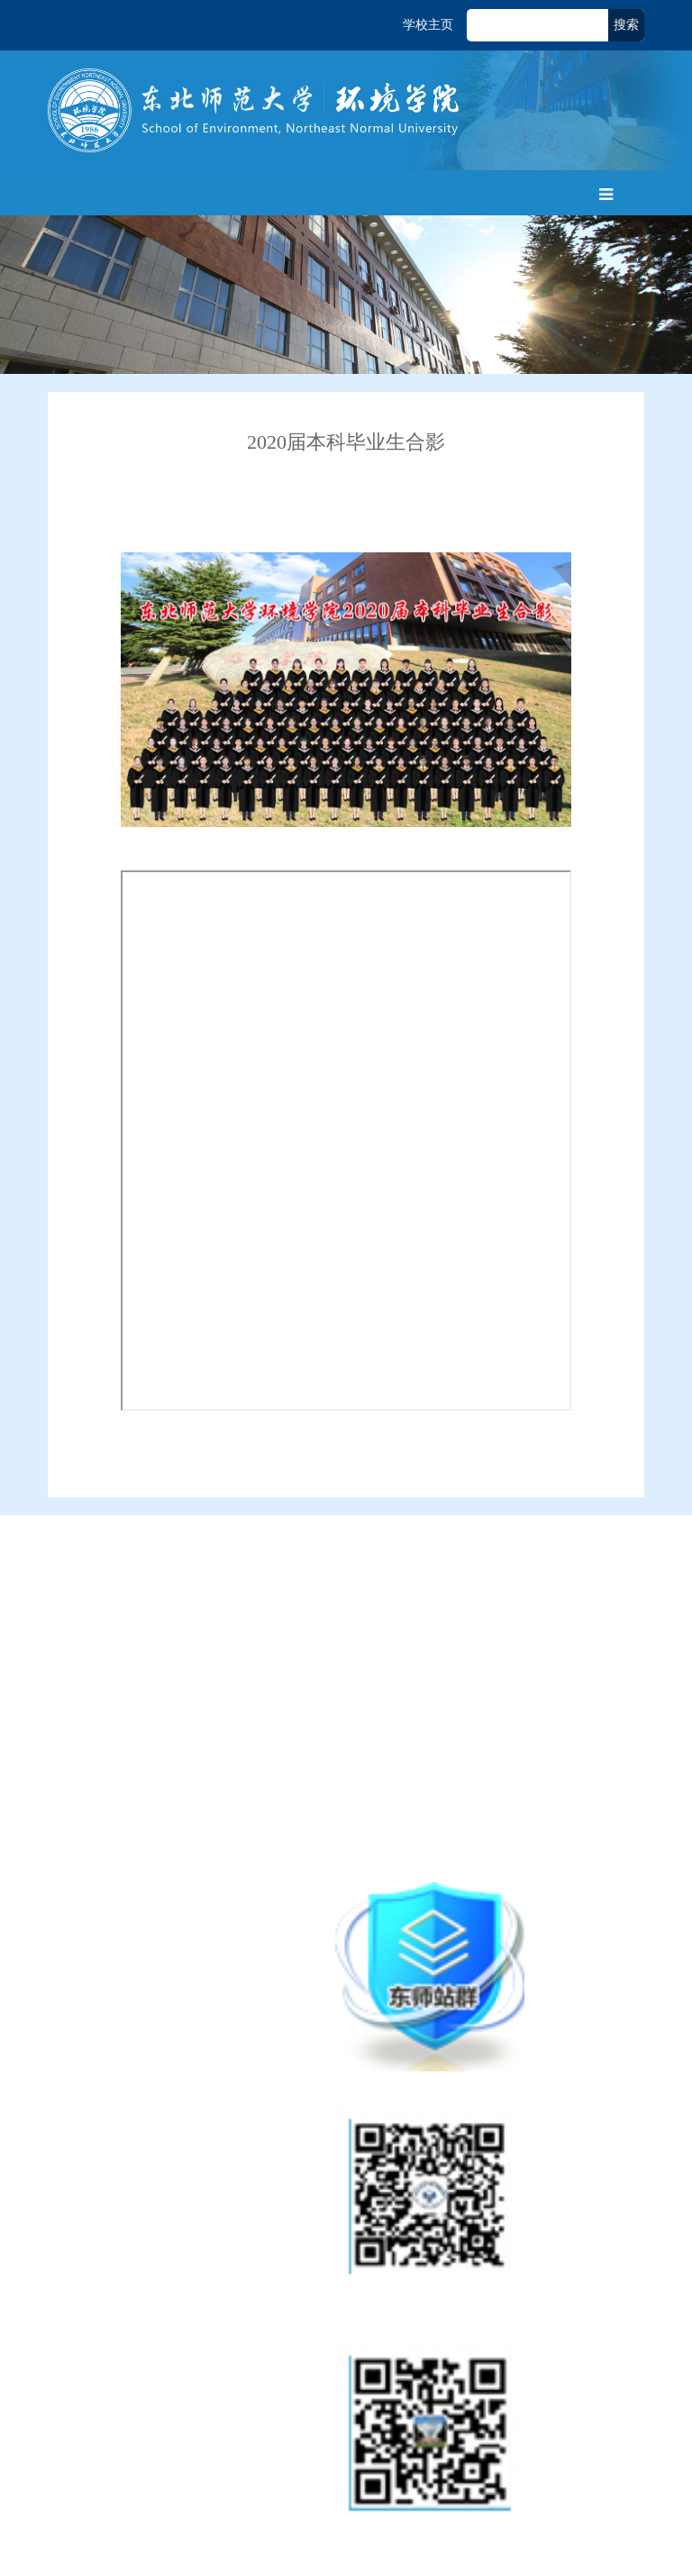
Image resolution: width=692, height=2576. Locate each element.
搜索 (626, 25)
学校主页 (428, 25)
